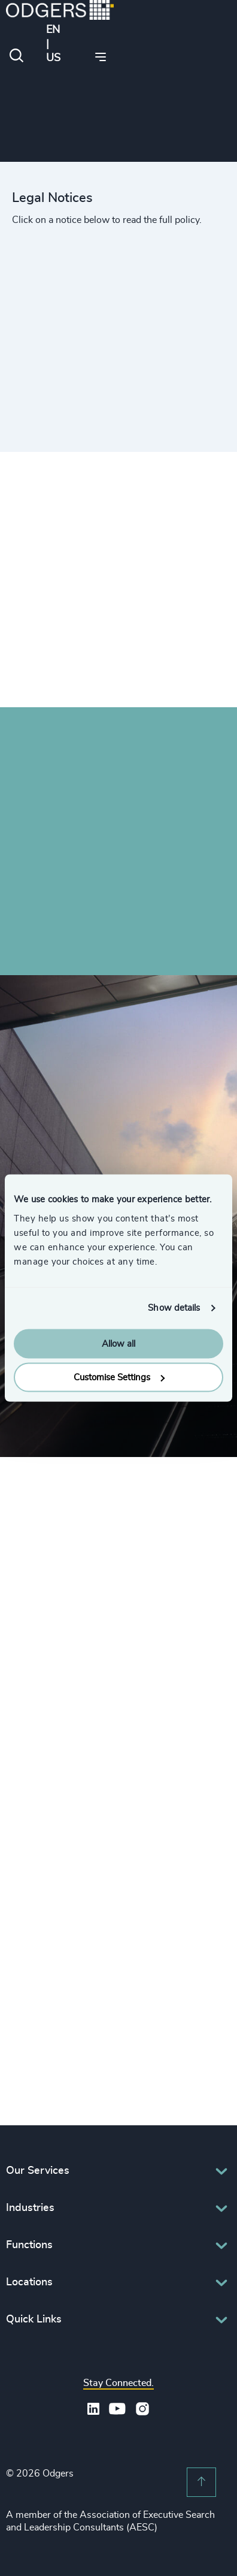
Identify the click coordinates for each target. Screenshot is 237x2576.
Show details (174, 1308)
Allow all (118, 1343)
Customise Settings (119, 1377)
